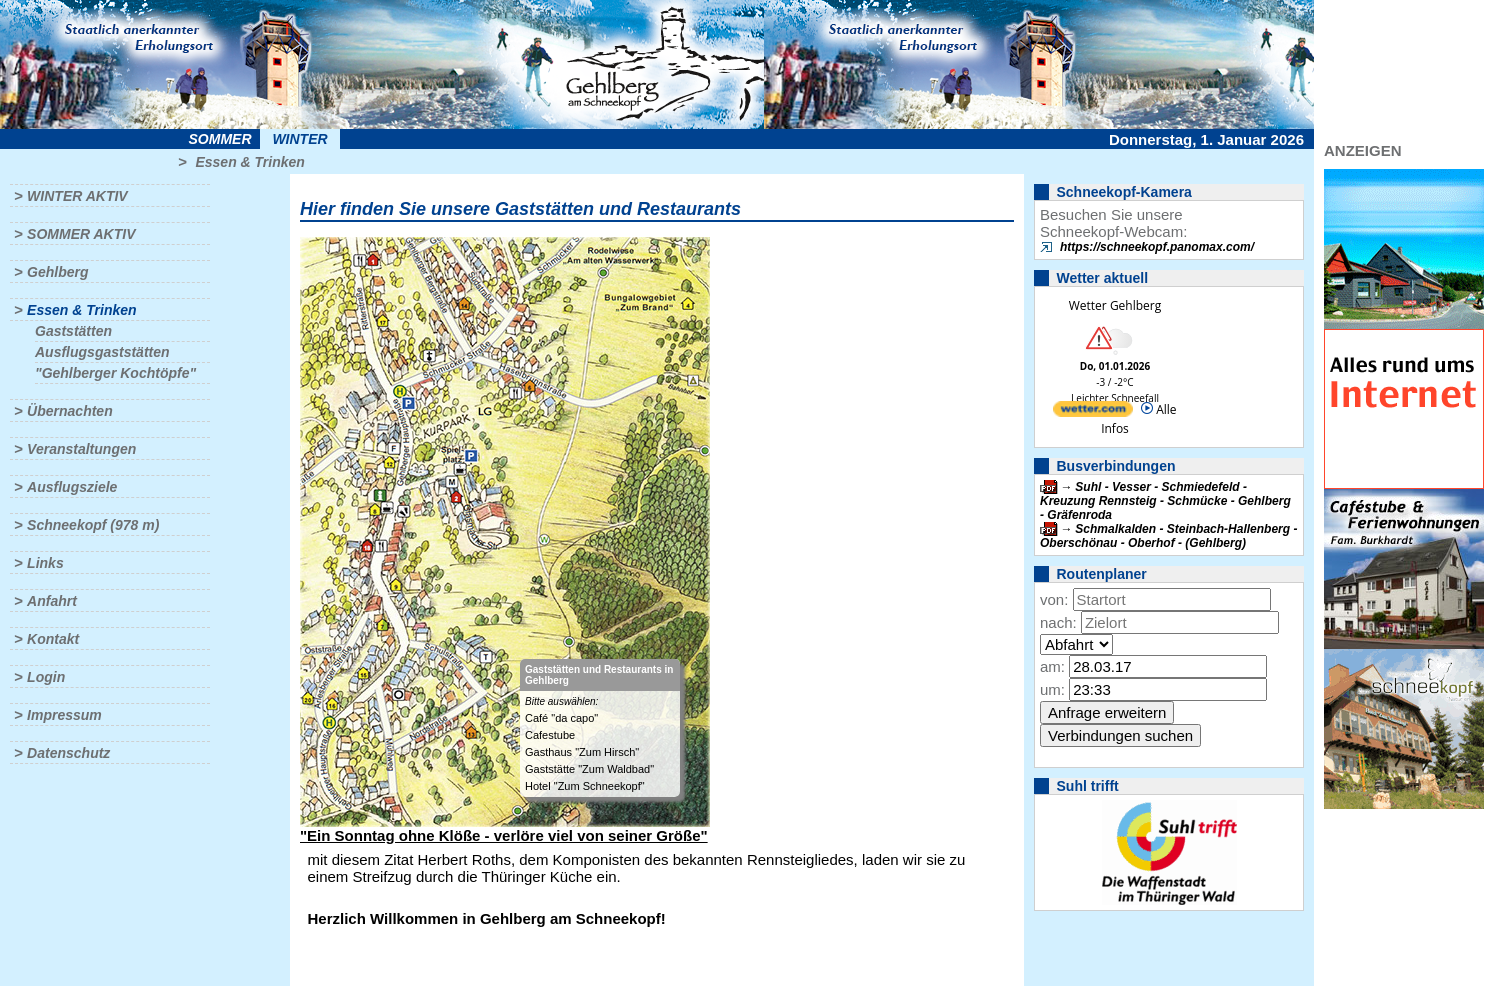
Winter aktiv (77, 196)
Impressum (64, 715)
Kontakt (53, 639)
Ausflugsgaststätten (102, 352)
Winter (299, 139)
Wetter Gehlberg (1115, 305)
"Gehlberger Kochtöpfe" (115, 373)
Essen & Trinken (249, 162)
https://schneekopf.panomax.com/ (1157, 247)
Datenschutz (68, 753)
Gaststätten (73, 331)
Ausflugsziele (72, 487)
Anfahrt (52, 601)
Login (46, 677)
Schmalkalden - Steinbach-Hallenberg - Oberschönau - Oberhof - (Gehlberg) (1168, 536)
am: (1052, 666)
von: (1054, 599)
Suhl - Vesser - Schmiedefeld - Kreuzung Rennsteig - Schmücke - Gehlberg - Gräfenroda (1165, 501)
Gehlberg (57, 272)
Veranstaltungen (81, 449)
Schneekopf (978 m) (93, 525)
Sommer (220, 139)
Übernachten (70, 411)
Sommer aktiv (81, 234)
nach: (1058, 622)
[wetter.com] (1093, 412)
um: (1052, 689)
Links (45, 563)
